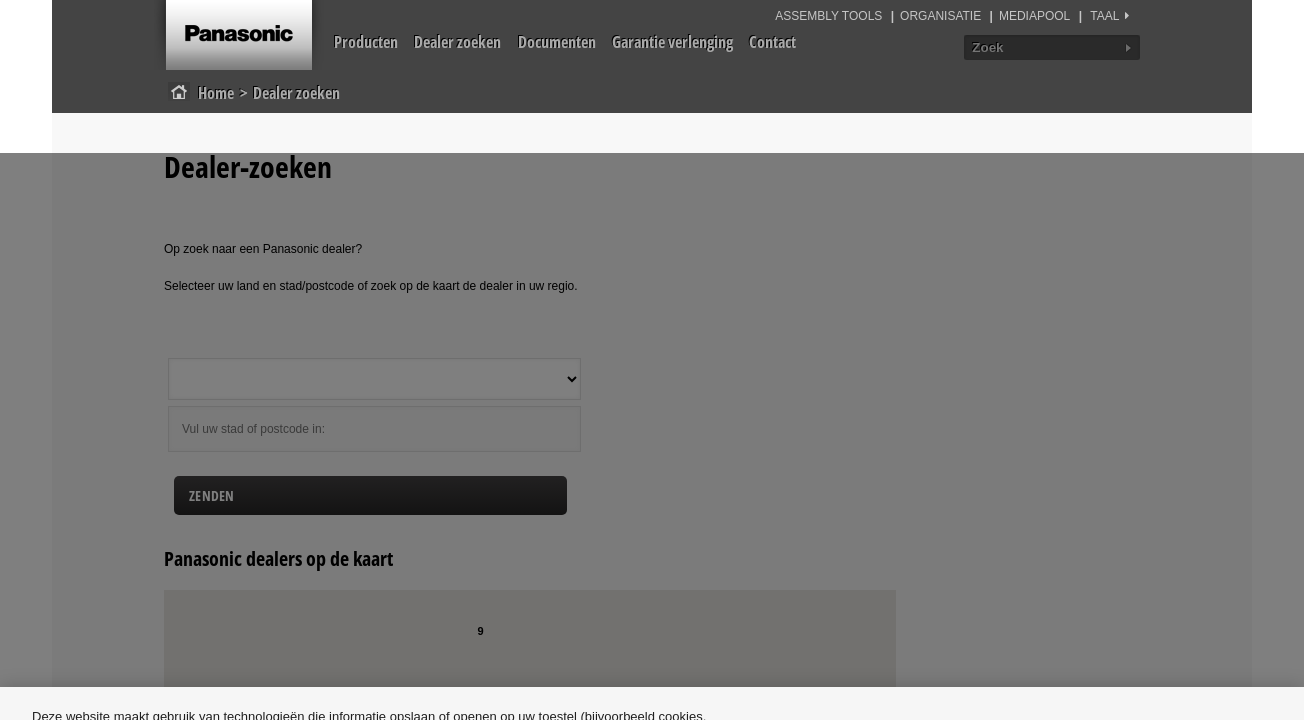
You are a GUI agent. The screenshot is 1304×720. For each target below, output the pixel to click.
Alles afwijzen (983, 627)
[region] (652, 627)
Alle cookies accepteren (1149, 627)
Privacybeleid (539, 660)
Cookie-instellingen (831, 627)
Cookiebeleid (404, 660)
